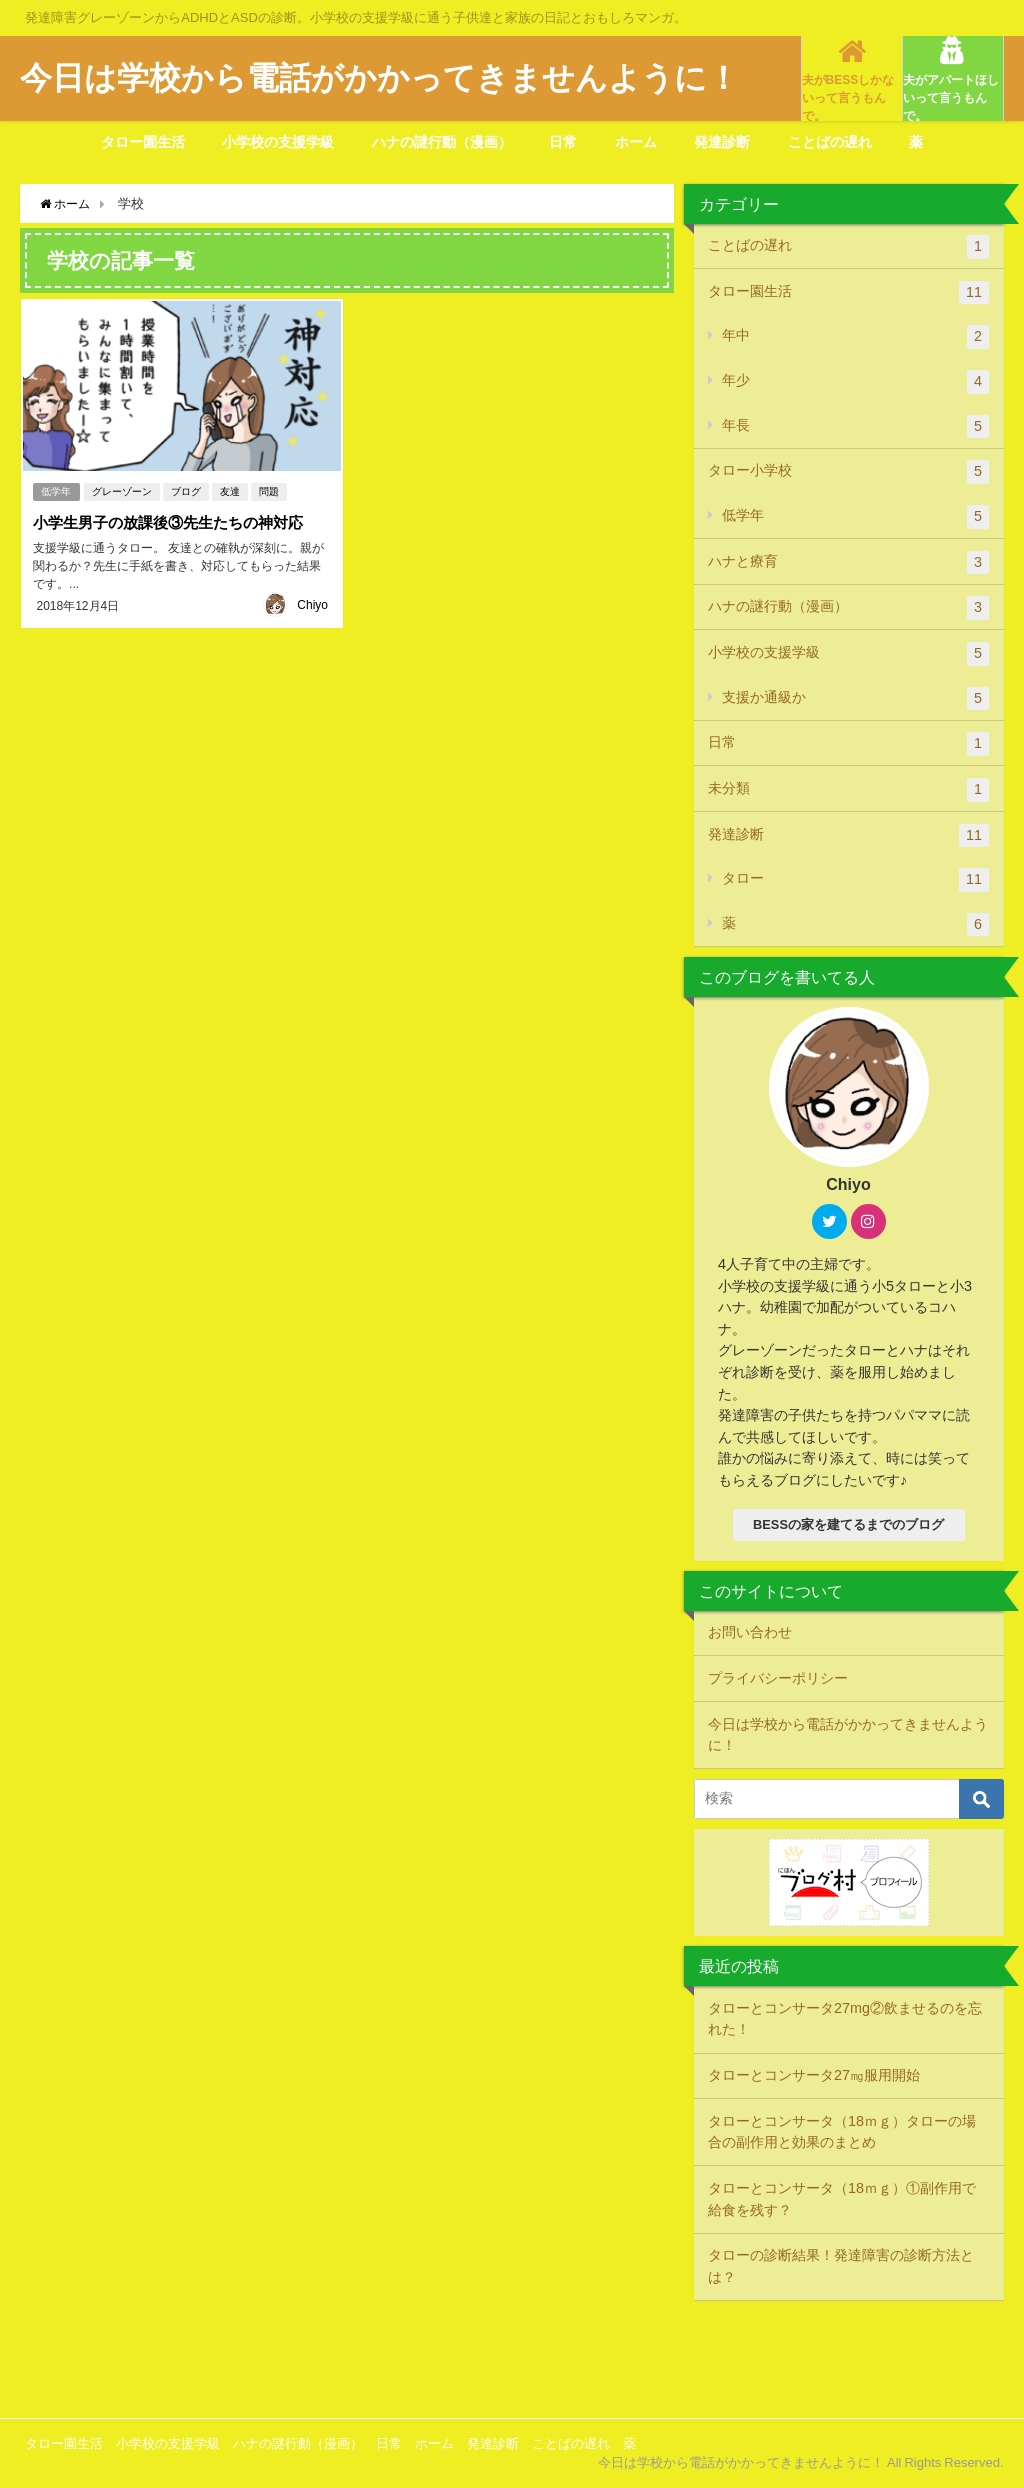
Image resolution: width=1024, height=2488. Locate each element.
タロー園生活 (143, 142)
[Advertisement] (512, 2357)
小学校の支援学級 (278, 142)
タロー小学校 (848, 472)
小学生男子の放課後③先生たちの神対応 (175, 520)
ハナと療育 (848, 563)
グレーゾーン (123, 489)
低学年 (56, 489)
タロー (856, 880)
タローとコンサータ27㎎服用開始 (814, 2075)
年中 (856, 337)
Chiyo (312, 601)
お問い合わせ (750, 1632)
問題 (270, 489)
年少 (856, 382)
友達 (231, 489)
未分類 (848, 790)
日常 (563, 142)
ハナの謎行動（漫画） (442, 142)
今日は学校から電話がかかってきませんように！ (848, 1735)
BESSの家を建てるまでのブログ (848, 1524)
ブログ (187, 489)
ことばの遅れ (830, 142)
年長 (856, 427)
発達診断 (722, 142)
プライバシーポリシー (778, 1678)
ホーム (636, 142)
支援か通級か (856, 699)
